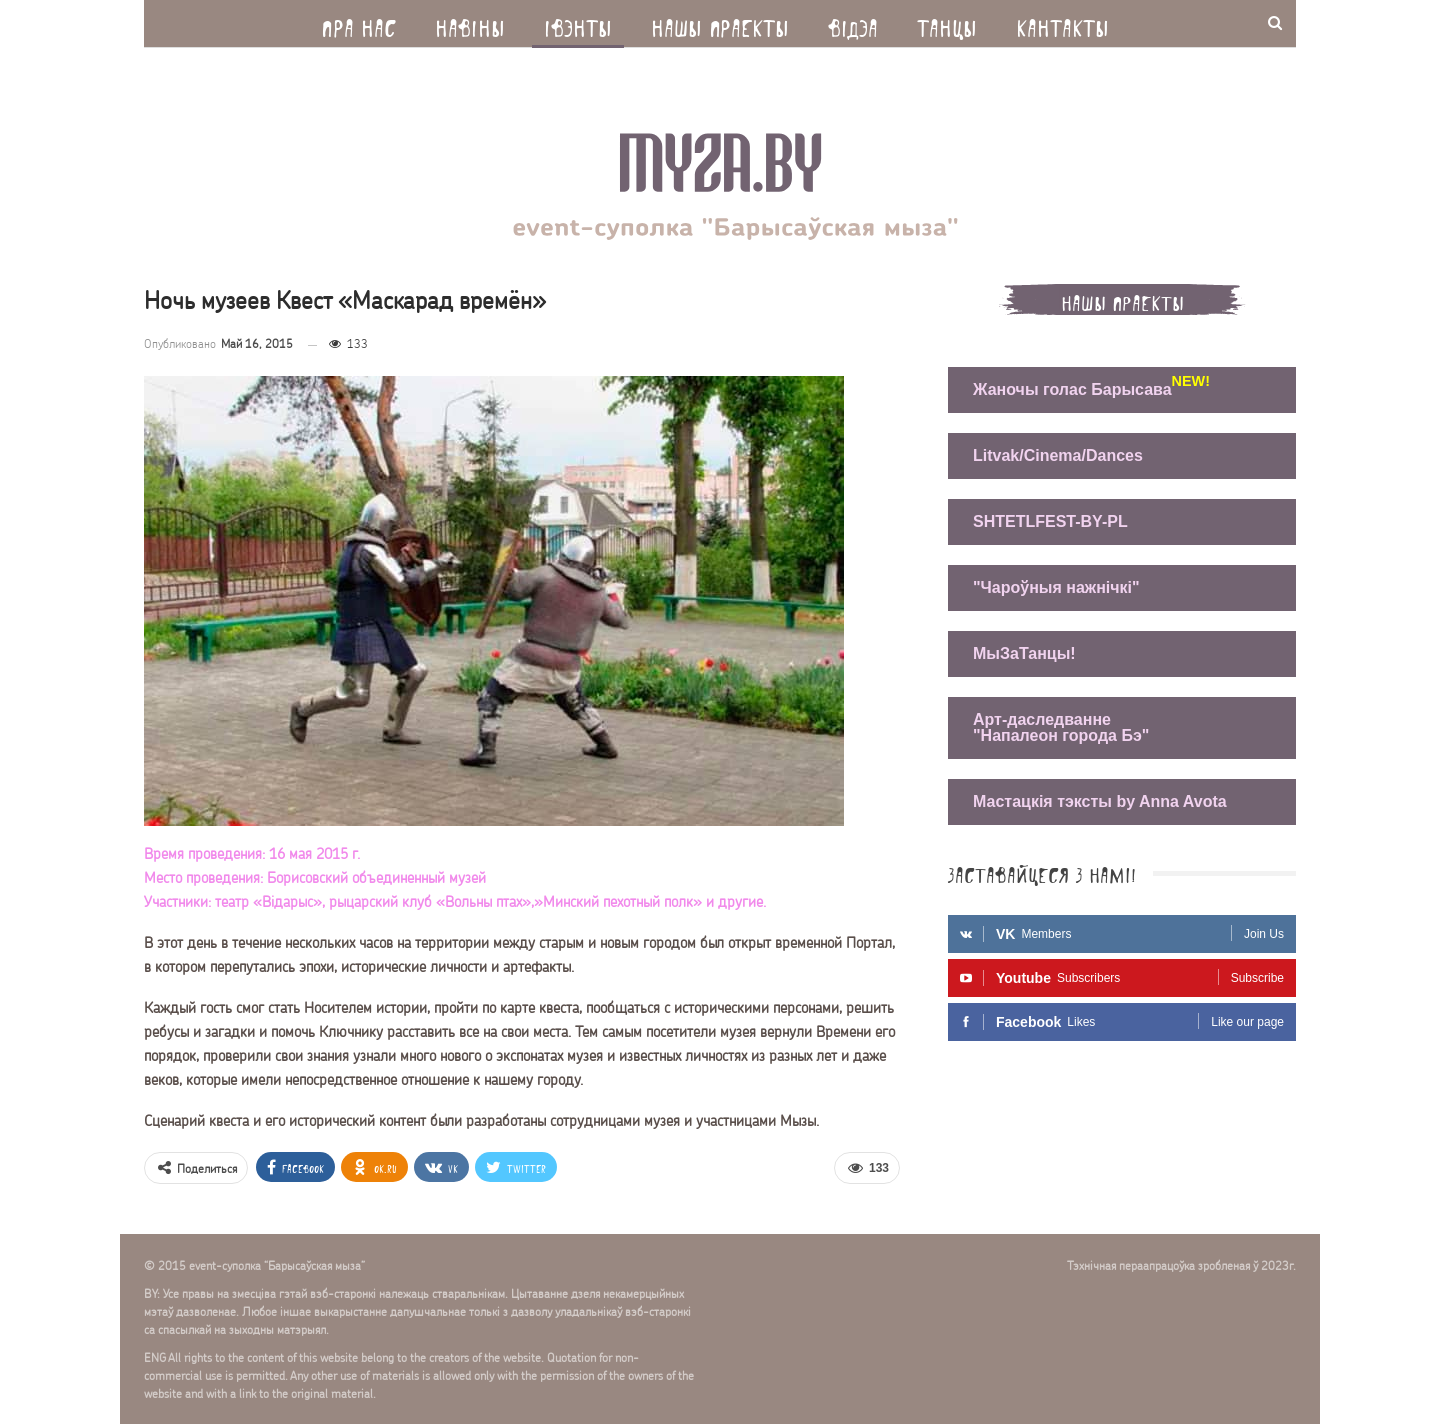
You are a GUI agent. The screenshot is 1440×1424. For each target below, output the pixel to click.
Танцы (947, 24)
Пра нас (358, 24)
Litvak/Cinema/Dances (1058, 455)
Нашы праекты (720, 24)
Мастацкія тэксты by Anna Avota (1100, 801)
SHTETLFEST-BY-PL (1050, 521)
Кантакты (1062, 24)
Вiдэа (853, 24)
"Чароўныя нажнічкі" (1056, 587)
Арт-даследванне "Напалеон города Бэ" (1061, 727)
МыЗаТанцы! (1024, 653)
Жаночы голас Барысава (1077, 387)
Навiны (470, 24)
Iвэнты (578, 24)
